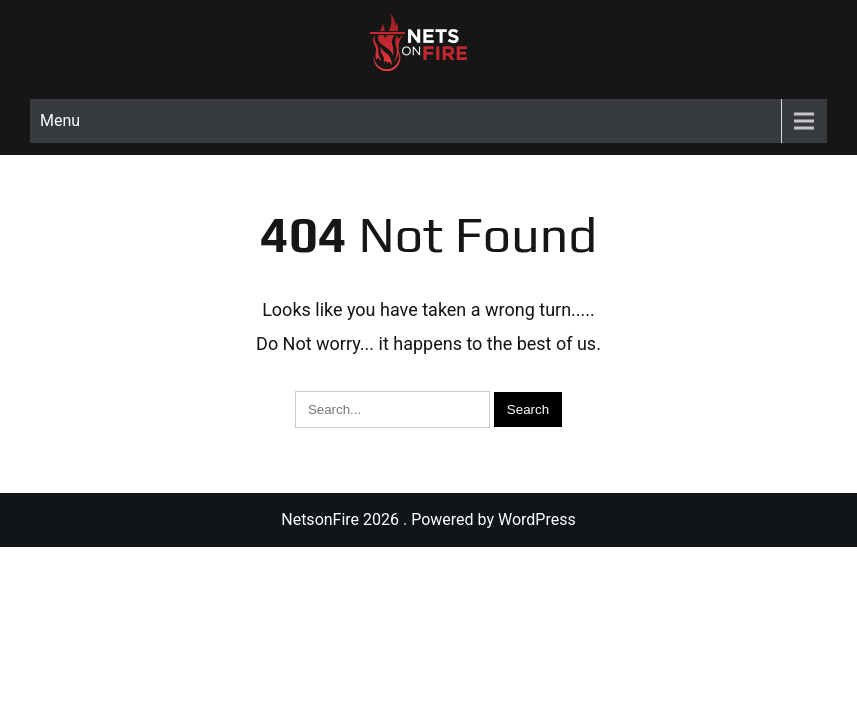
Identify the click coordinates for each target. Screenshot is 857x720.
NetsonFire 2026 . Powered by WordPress (428, 519)
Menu (60, 120)
